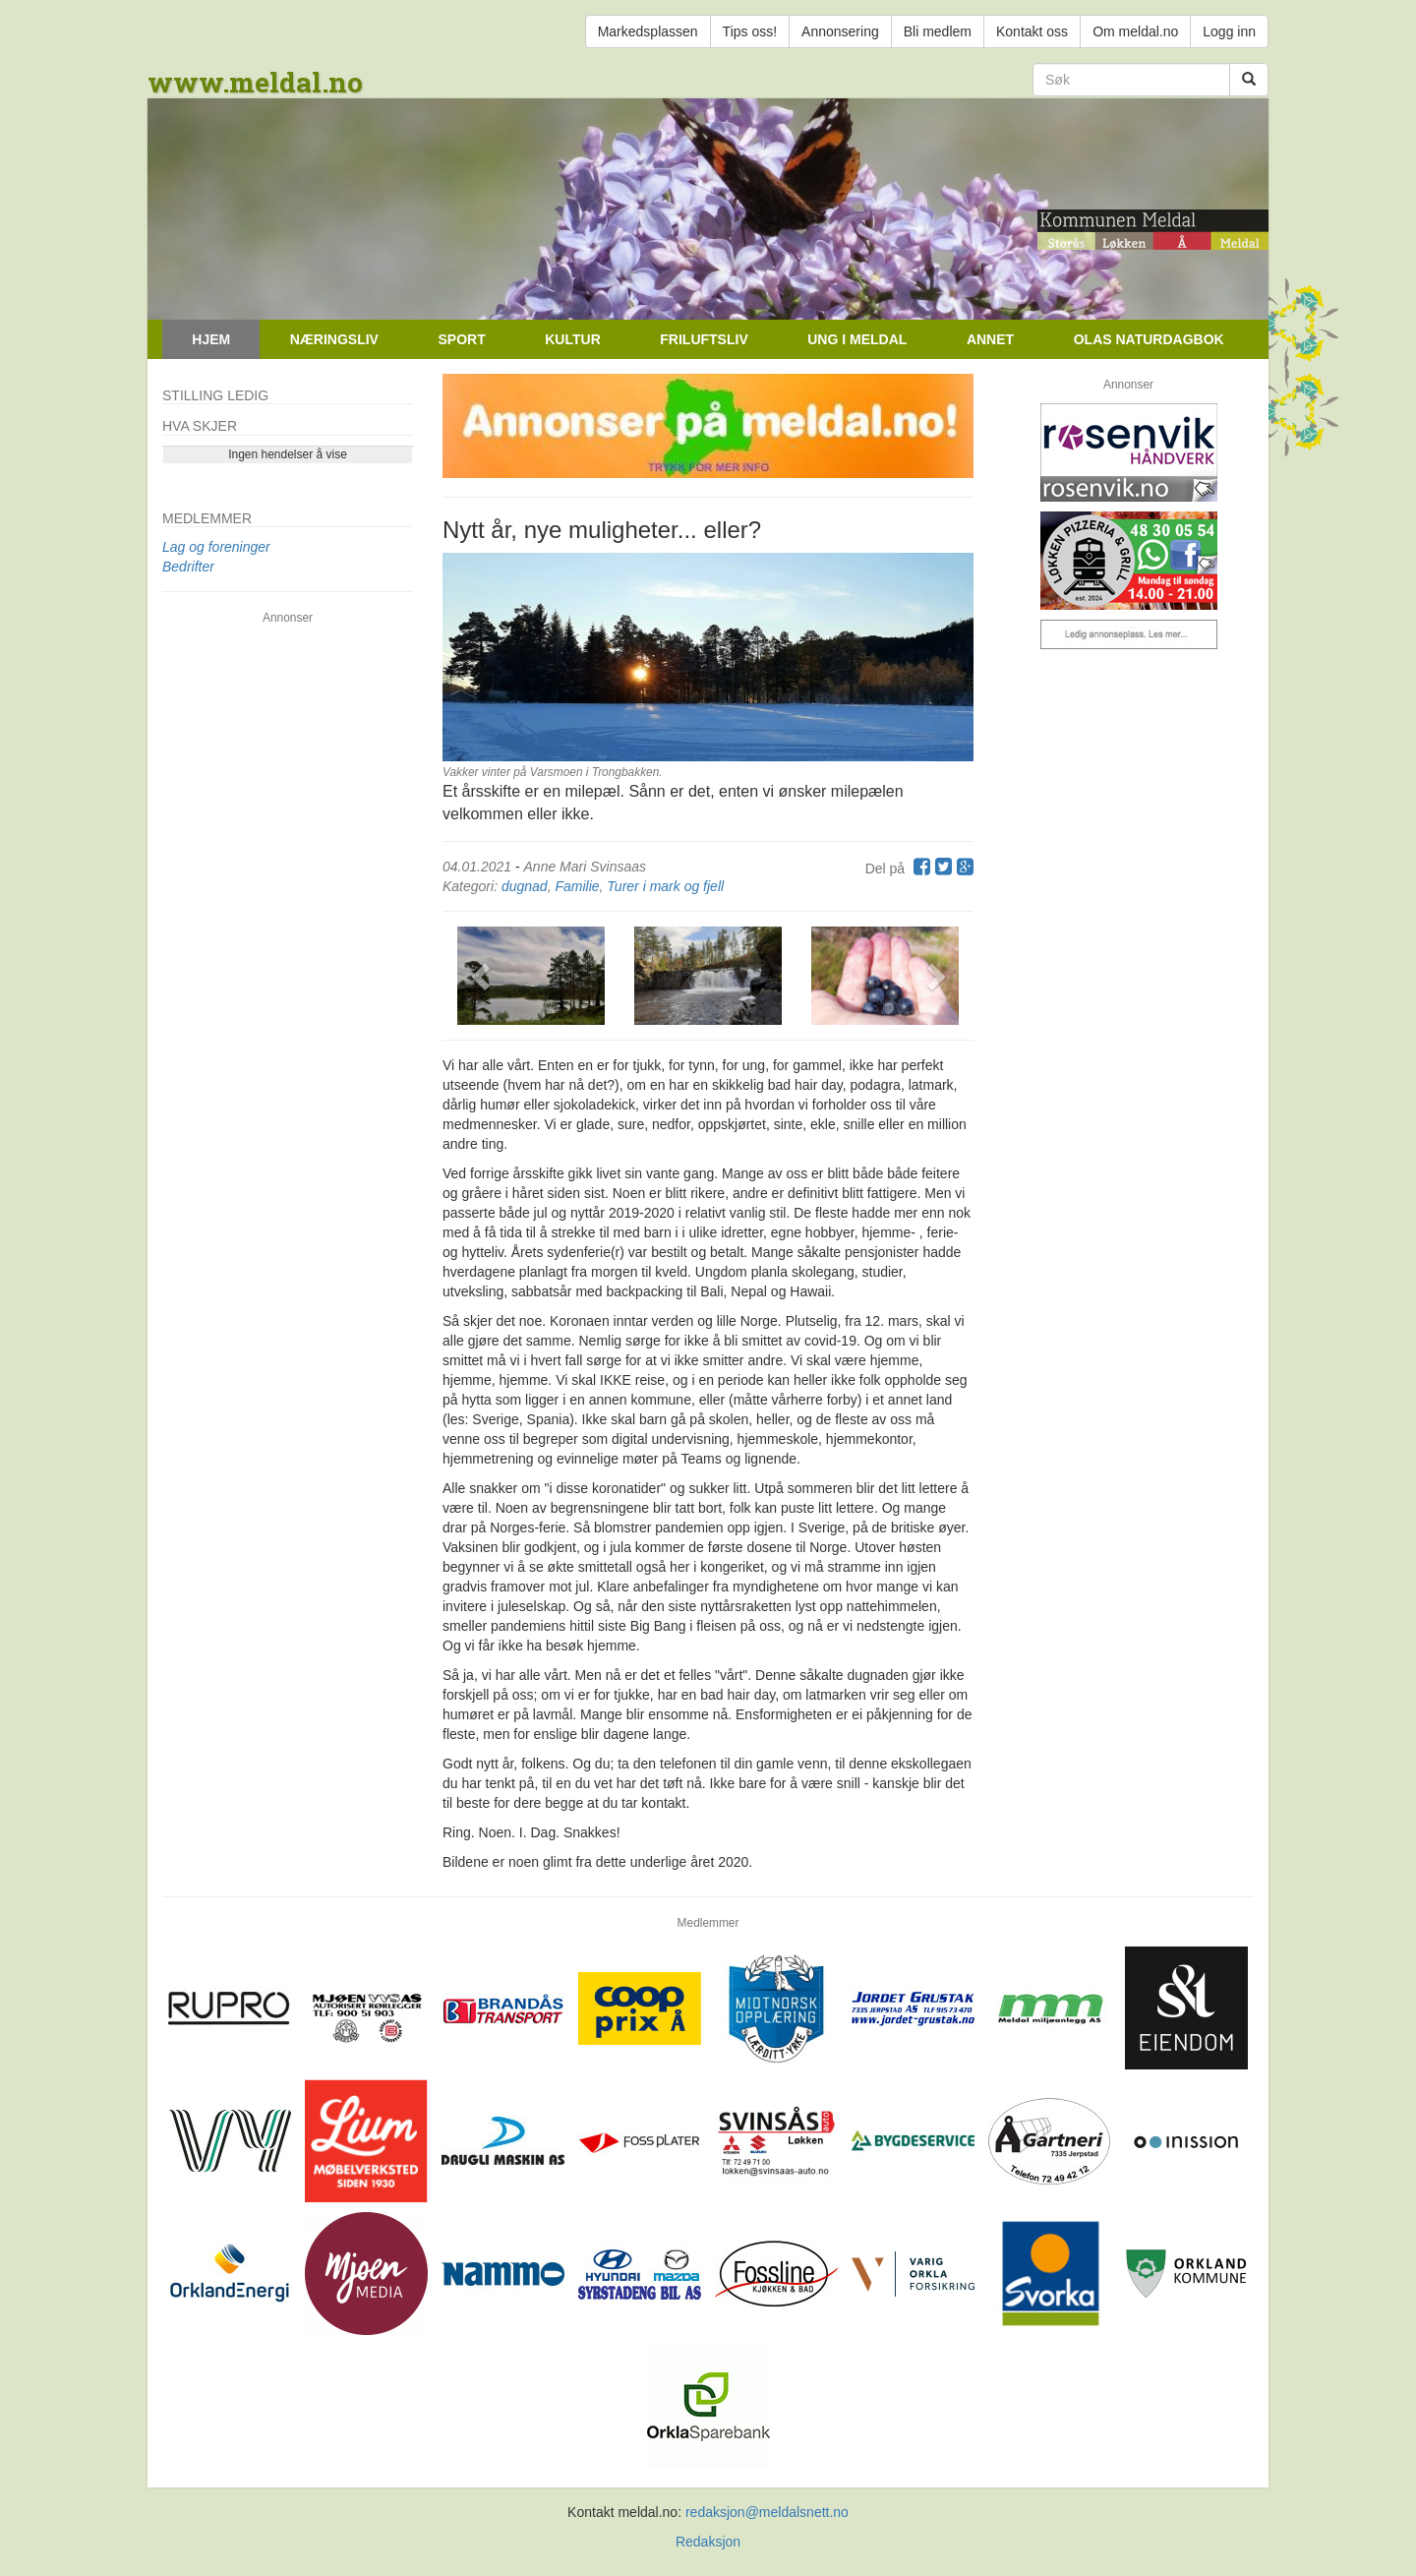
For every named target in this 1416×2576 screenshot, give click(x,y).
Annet (990, 339)
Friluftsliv (703, 339)
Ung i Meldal (857, 339)
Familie (577, 886)
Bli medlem (938, 31)
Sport (461, 339)
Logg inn (1229, 31)
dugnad (525, 886)
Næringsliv (334, 339)
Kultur (573, 339)
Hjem (211, 339)
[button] (482, 976)
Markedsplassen (648, 31)
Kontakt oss (1032, 31)
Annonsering (840, 31)
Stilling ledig (215, 395)
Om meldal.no (1135, 31)
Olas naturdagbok (1149, 339)
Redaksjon (708, 2541)
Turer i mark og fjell (665, 886)
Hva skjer (199, 426)
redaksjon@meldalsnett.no (767, 2512)
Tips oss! (750, 31)
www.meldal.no (255, 82)
